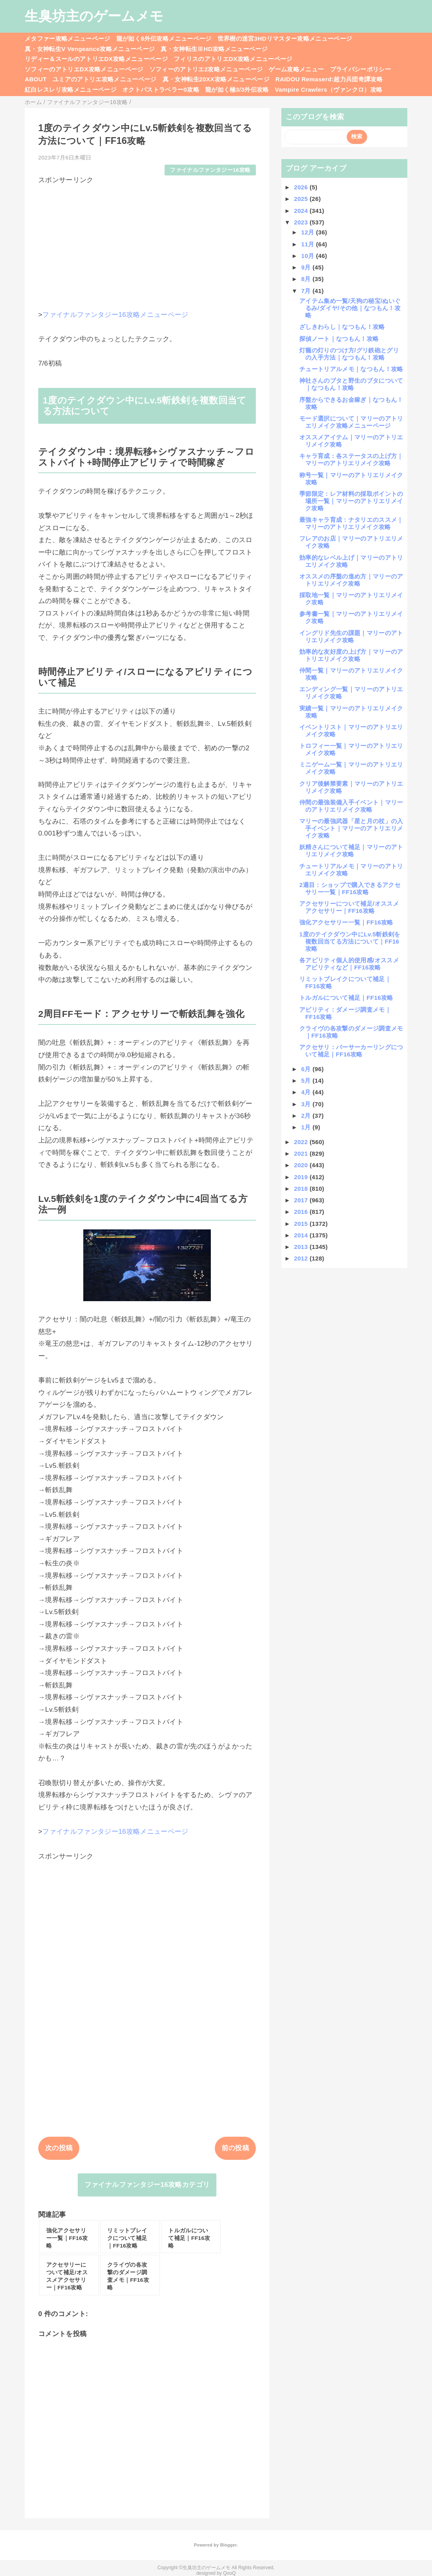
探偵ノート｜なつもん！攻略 (339, 338)
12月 (308, 232)
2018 (302, 1188)
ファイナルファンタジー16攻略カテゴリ (147, 2185)
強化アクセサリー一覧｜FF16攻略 (346, 922)
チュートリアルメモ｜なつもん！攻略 (351, 369)
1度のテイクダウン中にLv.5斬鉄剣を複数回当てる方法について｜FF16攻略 (350, 941)
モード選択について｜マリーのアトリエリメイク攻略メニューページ (351, 422)
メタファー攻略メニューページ (67, 38)
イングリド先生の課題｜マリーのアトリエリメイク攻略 (351, 636)
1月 (307, 1127)
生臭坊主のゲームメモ (94, 16)
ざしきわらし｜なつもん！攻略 (342, 326)
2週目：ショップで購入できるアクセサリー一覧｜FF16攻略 (350, 888)
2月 (307, 1115)
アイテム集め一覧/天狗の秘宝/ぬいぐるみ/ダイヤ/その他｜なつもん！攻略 (350, 308)
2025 (302, 198)
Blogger (228, 2545)
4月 (307, 1092)
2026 (302, 187)
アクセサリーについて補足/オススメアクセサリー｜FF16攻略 (349, 907)
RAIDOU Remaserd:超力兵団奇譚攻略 (329, 79)
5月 (307, 1080)
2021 (302, 1153)
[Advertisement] (147, 241)
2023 (302, 222)
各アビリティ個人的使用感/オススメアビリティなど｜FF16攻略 (349, 964)
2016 (302, 1211)
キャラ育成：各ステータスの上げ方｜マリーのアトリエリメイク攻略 (351, 459)
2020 (302, 1165)
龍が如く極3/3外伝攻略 (237, 89)
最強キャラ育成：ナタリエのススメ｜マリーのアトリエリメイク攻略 (351, 523)
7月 (307, 290)
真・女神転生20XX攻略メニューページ (216, 79)
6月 (307, 1069)
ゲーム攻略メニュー (296, 69)
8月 (307, 278)
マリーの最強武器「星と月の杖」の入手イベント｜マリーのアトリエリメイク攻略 (351, 828)
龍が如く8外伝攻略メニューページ (164, 38)
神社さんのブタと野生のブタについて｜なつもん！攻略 (351, 384)
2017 (302, 1200)
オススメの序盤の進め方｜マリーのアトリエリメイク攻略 (351, 580)
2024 (302, 210)
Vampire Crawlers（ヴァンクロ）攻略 (328, 89)
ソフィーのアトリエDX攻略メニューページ (84, 69)
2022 (302, 1142)
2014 (302, 1235)
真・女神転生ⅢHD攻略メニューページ (214, 48)
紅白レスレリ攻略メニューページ (70, 89)
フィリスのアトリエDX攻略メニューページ (233, 58)
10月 (308, 255)
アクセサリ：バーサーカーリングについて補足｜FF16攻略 (351, 1051)
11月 (308, 244)
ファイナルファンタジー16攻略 (210, 170)
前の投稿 (235, 2148)
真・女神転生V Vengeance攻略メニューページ (90, 48)
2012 (302, 1258)
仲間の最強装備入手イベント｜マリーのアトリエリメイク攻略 (351, 806)
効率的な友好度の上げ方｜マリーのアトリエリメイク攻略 (351, 655)
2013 (302, 1246)
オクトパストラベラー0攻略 (160, 89)
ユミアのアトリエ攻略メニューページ (105, 79)
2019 (302, 1177)
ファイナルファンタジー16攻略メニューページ (115, 315)
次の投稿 (59, 2148)
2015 (302, 1223)
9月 (307, 267)
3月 (307, 1104)
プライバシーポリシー (360, 69)
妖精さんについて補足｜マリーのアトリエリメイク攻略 (351, 850)
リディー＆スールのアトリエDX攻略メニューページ (96, 58)
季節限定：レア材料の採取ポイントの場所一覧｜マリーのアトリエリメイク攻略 (351, 500)
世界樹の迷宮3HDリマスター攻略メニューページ (285, 38)
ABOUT (36, 79)
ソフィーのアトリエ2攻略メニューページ (206, 69)
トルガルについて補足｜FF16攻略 (346, 997)
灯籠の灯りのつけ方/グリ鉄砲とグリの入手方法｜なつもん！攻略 (349, 354)
